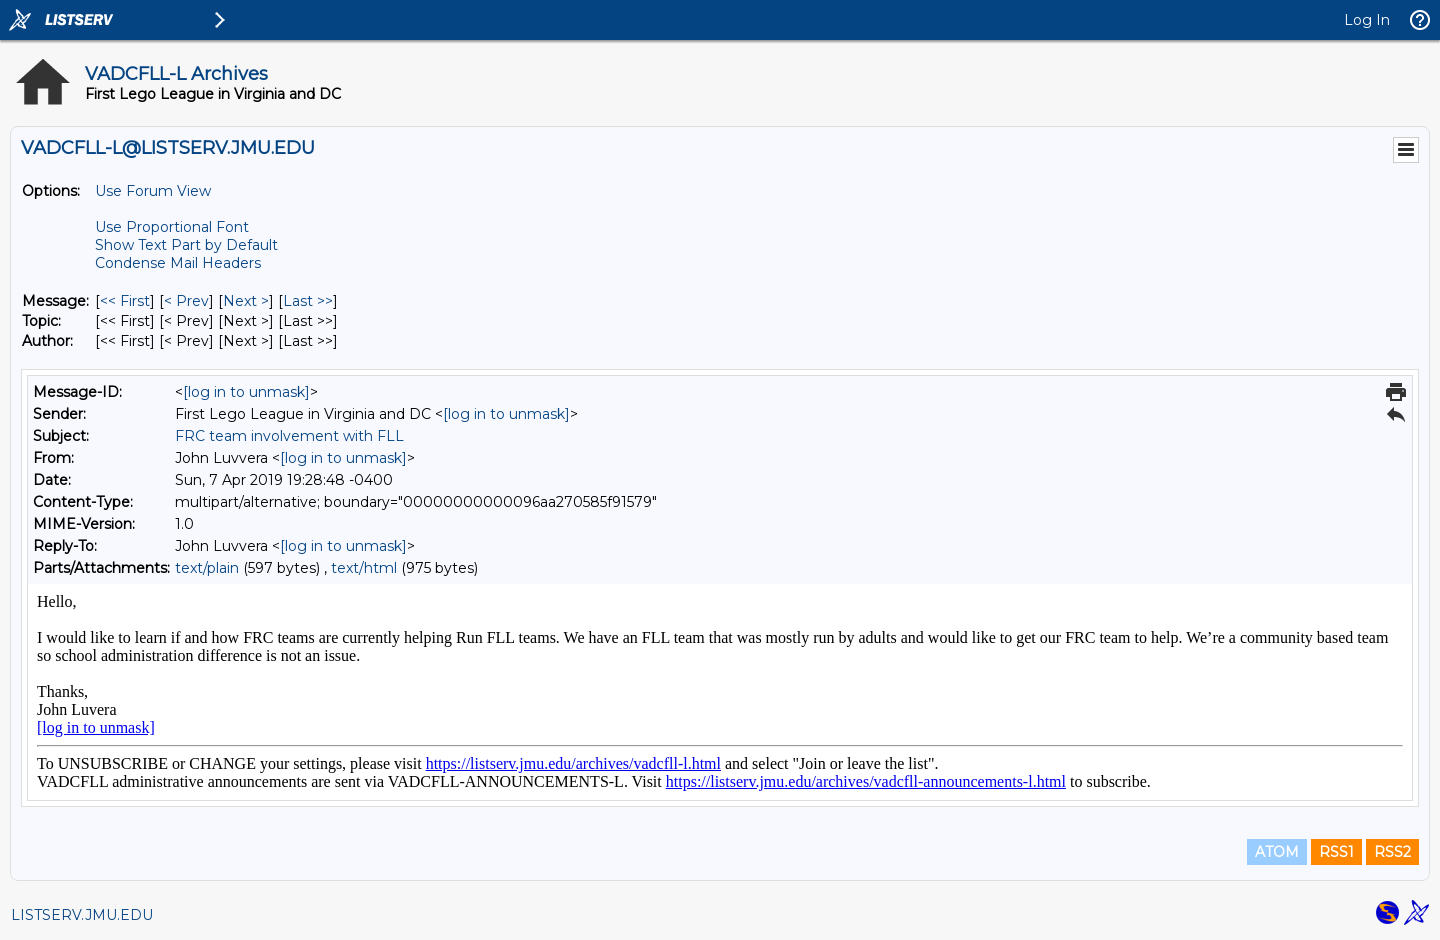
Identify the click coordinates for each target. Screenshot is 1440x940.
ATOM (1277, 852)
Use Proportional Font (172, 227)
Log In (1367, 20)
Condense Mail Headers (178, 263)
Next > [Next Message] (246, 301)
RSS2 (1392, 852)
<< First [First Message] (125, 301)
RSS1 (1336, 852)
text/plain (207, 568)
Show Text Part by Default (186, 245)
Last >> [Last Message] (308, 301)
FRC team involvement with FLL (289, 436)
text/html (364, 568)
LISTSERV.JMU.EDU (82, 915)
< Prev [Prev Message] (186, 301)
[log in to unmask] (246, 392)
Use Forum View (153, 191)
